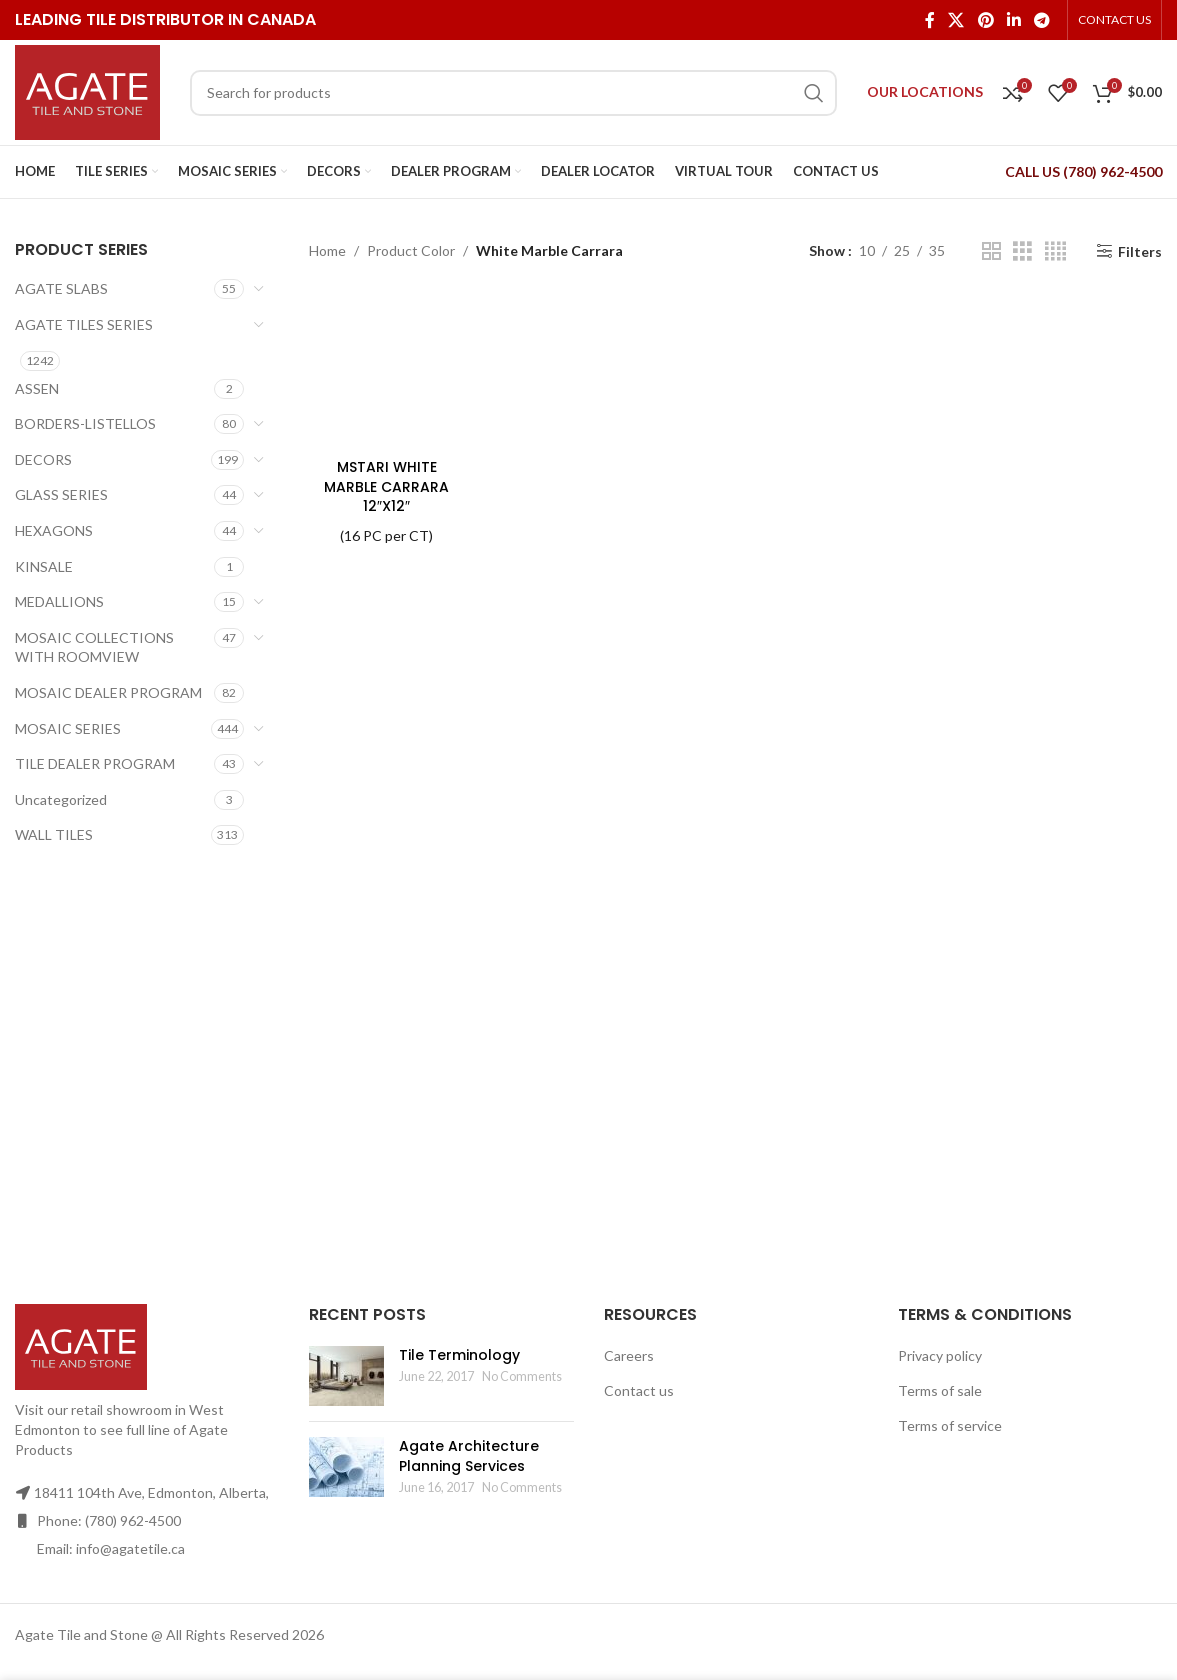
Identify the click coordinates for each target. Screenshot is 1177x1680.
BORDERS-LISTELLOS (85, 423)
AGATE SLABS (61, 288)
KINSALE (44, 566)
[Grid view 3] (1022, 251)
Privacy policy (940, 1355)
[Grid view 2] (991, 251)
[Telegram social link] (1042, 20)
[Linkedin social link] (1013, 20)
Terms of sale (940, 1390)
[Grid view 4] (1055, 251)
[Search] (513, 93)
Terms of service (950, 1425)
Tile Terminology (459, 1355)
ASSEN (37, 388)
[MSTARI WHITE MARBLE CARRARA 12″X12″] (386, 371)
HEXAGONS (54, 530)
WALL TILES (54, 834)
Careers (629, 1355)
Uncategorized (61, 799)
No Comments (522, 1376)
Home (327, 250)
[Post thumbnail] (346, 1376)
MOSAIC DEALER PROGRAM (108, 692)
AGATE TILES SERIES (84, 324)
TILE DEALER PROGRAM (95, 763)
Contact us (639, 1390)
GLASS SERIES (61, 494)
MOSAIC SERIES (68, 728)
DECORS (43, 459)
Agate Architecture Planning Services (469, 1456)
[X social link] (956, 20)
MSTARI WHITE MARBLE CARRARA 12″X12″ (386, 486)
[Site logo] (87, 90)
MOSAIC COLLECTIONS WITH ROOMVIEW (94, 647)
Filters (1140, 251)
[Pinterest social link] (985, 20)
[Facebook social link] (929, 20)
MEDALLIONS (59, 601)
